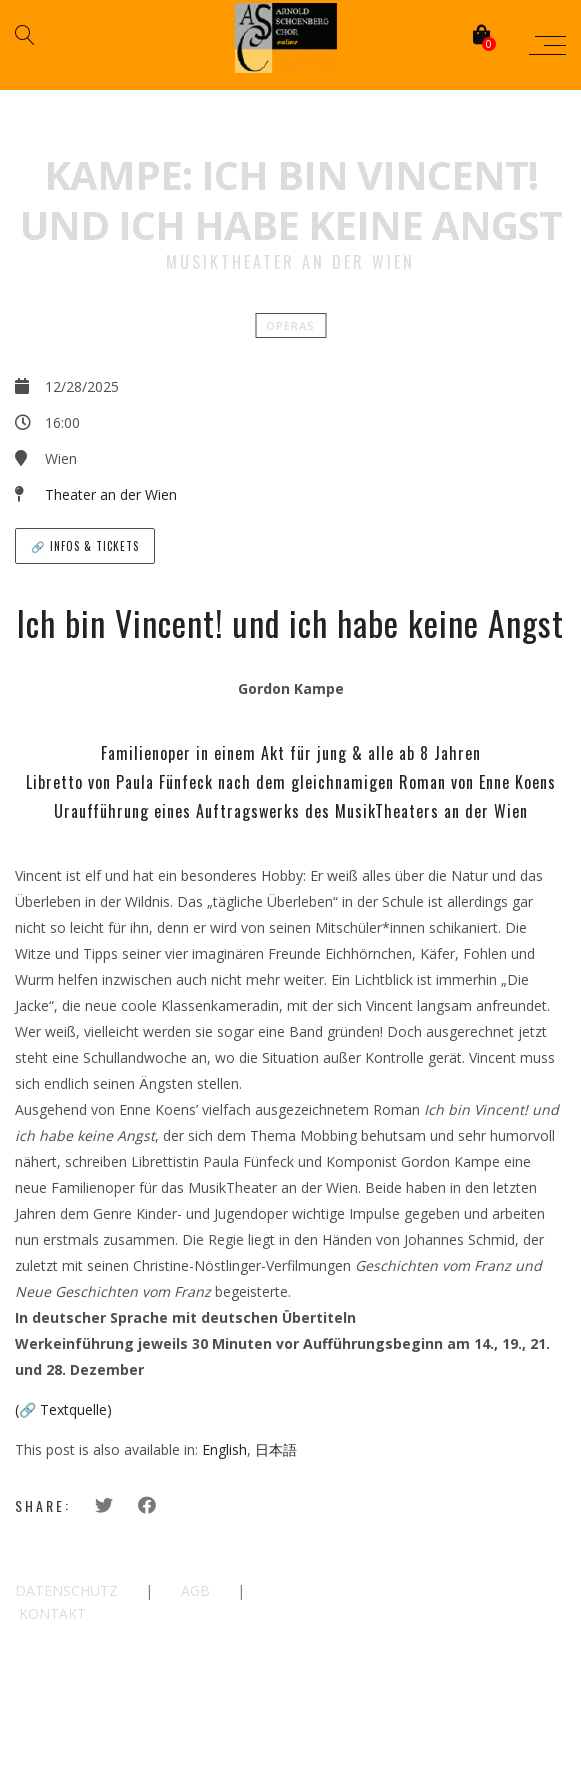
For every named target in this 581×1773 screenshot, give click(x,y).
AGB (195, 1590)
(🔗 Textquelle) (63, 1409)
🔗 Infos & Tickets (85, 546)
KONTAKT (52, 1613)
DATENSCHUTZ (66, 1590)
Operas (290, 325)
